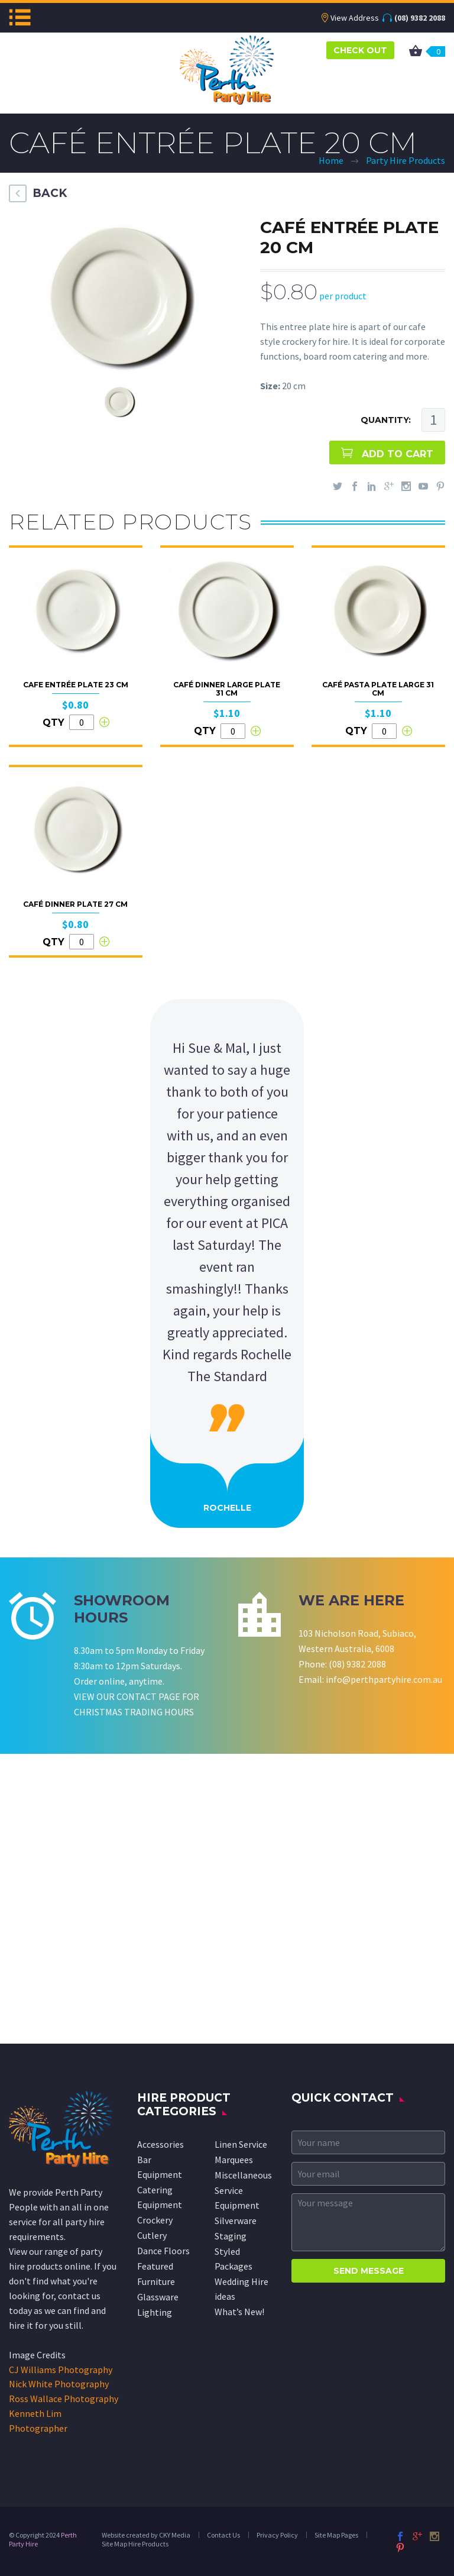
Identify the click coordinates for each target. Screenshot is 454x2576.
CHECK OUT (360, 50)
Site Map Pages (336, 2534)
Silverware (236, 2220)
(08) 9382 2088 (419, 17)
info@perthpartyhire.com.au (384, 1679)
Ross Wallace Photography (63, 2398)
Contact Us (223, 2534)
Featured (155, 2266)
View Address (354, 17)
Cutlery (152, 2235)
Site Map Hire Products (135, 2543)
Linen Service (241, 2144)
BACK (50, 193)
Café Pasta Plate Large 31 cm (378, 688)
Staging (231, 2236)
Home (331, 160)
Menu (20, 17)
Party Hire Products (405, 160)
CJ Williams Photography (60, 2369)
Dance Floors (163, 2251)
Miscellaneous (243, 2175)
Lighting (154, 2312)
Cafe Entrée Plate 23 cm (75, 684)
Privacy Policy (277, 2534)
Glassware (158, 2297)
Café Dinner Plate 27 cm (75, 904)
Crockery (155, 2220)
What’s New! (239, 2312)
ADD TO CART (397, 454)
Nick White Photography (59, 2384)
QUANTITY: (386, 420)
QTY (53, 722)
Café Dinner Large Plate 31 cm (226, 688)
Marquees (234, 2159)
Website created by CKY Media (146, 2534)
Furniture (156, 2281)
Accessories (160, 2144)
